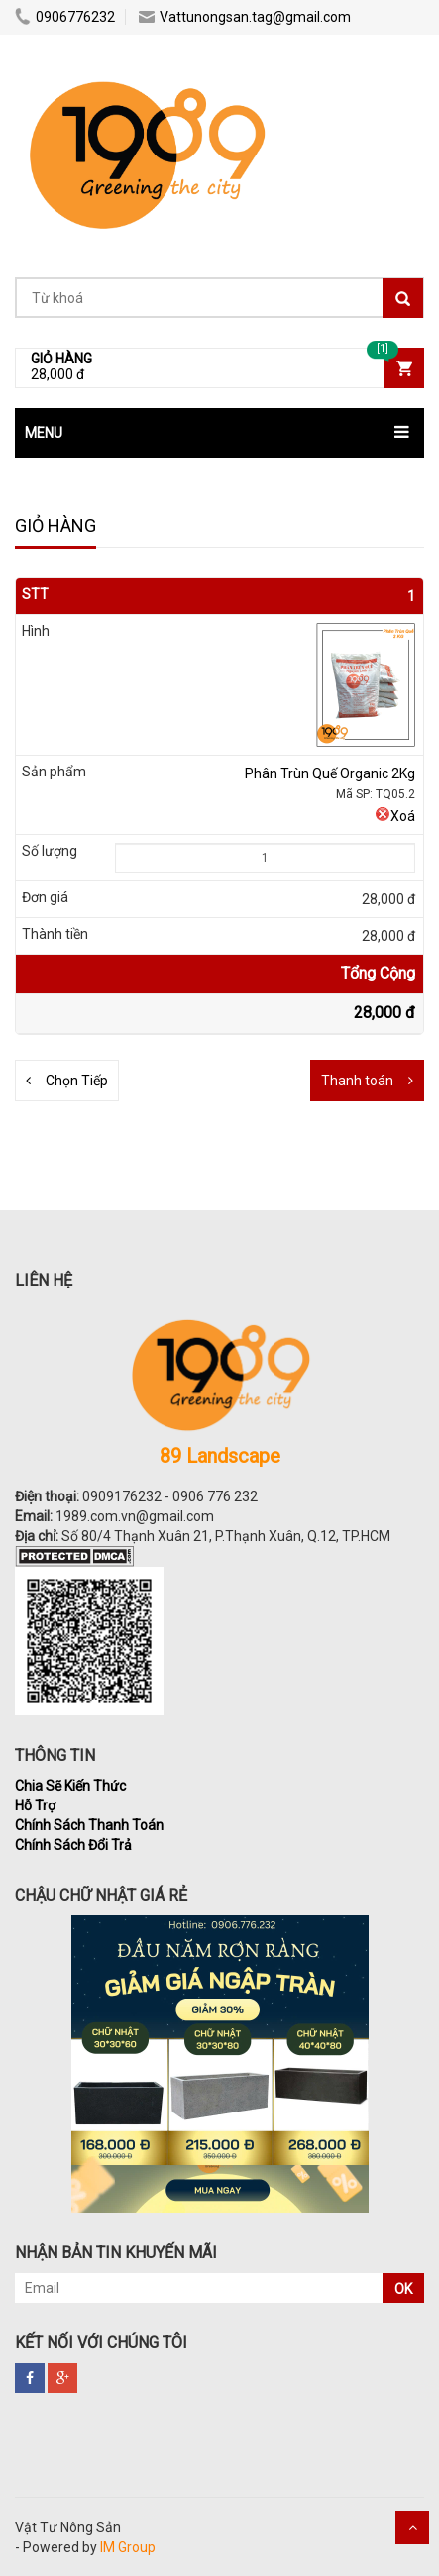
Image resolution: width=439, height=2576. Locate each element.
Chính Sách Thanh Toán (89, 1825)
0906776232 (65, 17)
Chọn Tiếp (77, 1080)
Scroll (412, 2527)
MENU (43, 433)
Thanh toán (357, 1080)
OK (403, 2289)
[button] (219, 433)
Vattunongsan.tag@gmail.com (245, 17)
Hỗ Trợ (35, 1805)
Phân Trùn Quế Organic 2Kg (330, 773)
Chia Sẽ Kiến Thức (70, 1786)
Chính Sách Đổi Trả (73, 1845)
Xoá (395, 816)
